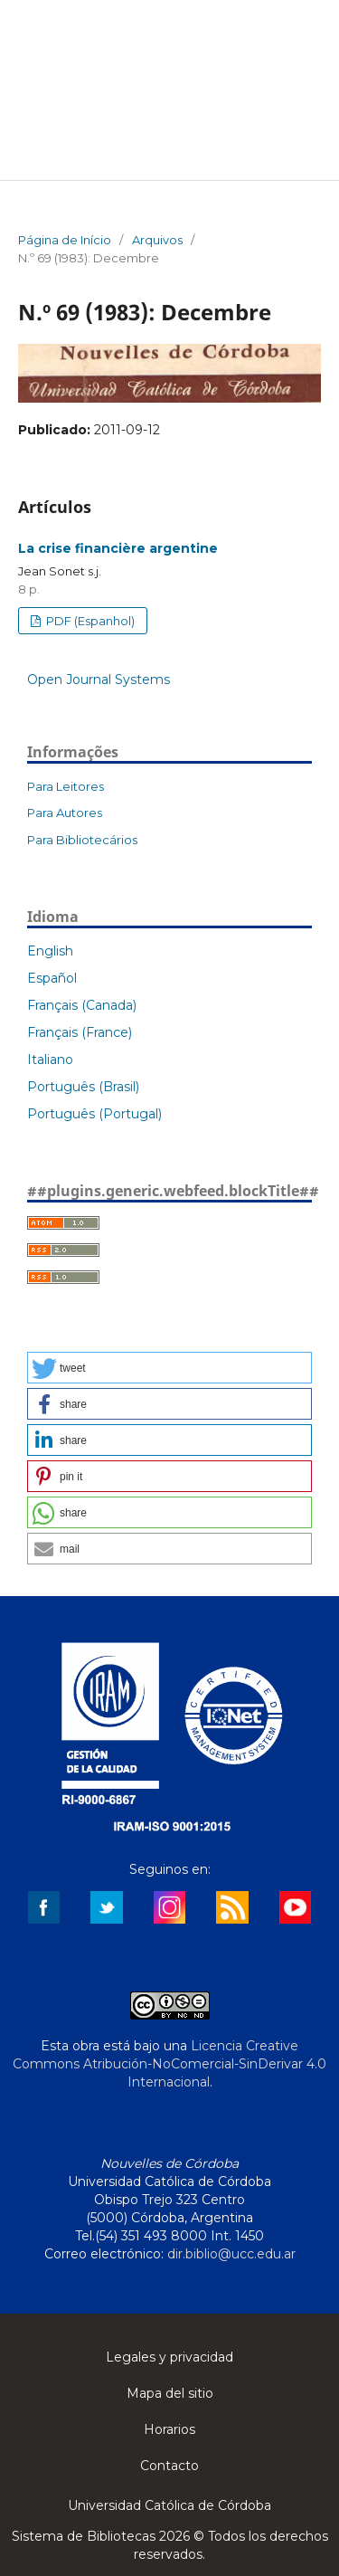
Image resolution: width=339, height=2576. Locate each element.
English (50, 951)
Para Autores (64, 812)
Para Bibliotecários (82, 839)
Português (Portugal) (94, 1114)
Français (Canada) (82, 1005)
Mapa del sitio (170, 2393)
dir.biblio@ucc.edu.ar (231, 2254)
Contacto (169, 2465)
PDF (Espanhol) (89, 620)
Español (52, 978)
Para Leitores (65, 786)
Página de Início (64, 240)
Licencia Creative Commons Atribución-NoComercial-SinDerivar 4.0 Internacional (169, 2064)
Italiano (50, 1059)
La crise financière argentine (118, 548)
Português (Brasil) (83, 1087)
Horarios (169, 2429)
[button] (169, 1367)
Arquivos (157, 240)
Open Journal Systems (98, 679)
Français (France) (79, 1032)
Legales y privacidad (169, 2357)
